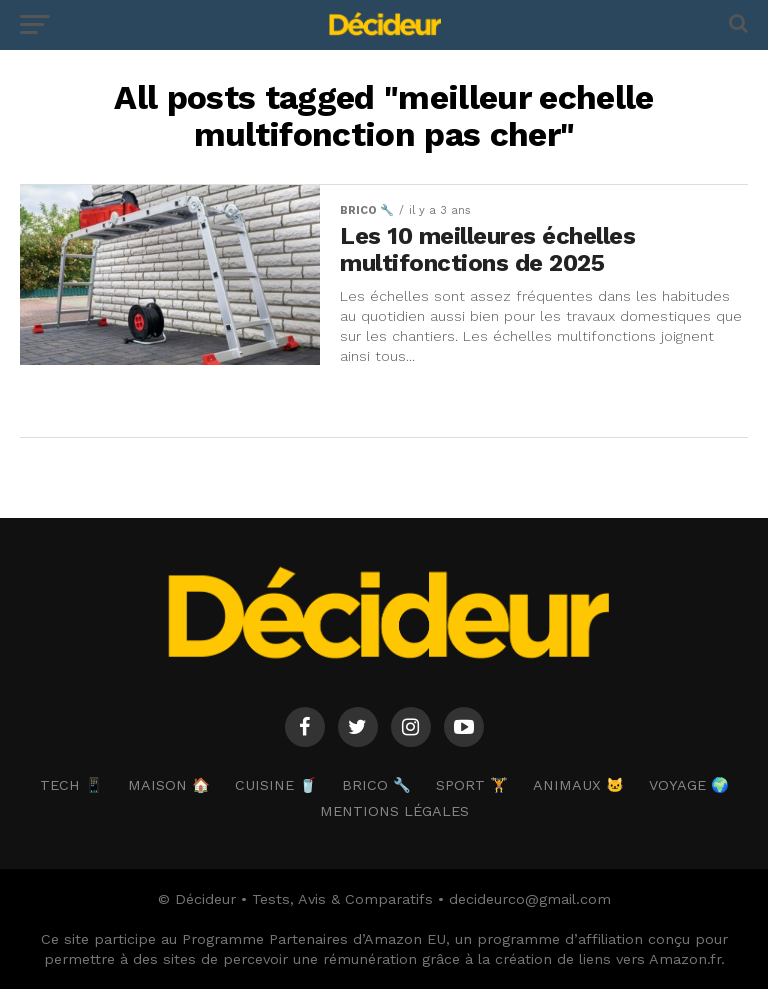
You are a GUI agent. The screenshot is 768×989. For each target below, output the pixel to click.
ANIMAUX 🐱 (578, 785)
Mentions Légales (394, 811)
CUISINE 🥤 (276, 785)
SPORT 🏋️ (472, 785)
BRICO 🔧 (376, 785)
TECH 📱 (71, 785)
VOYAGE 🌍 (689, 785)
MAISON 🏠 (169, 785)
